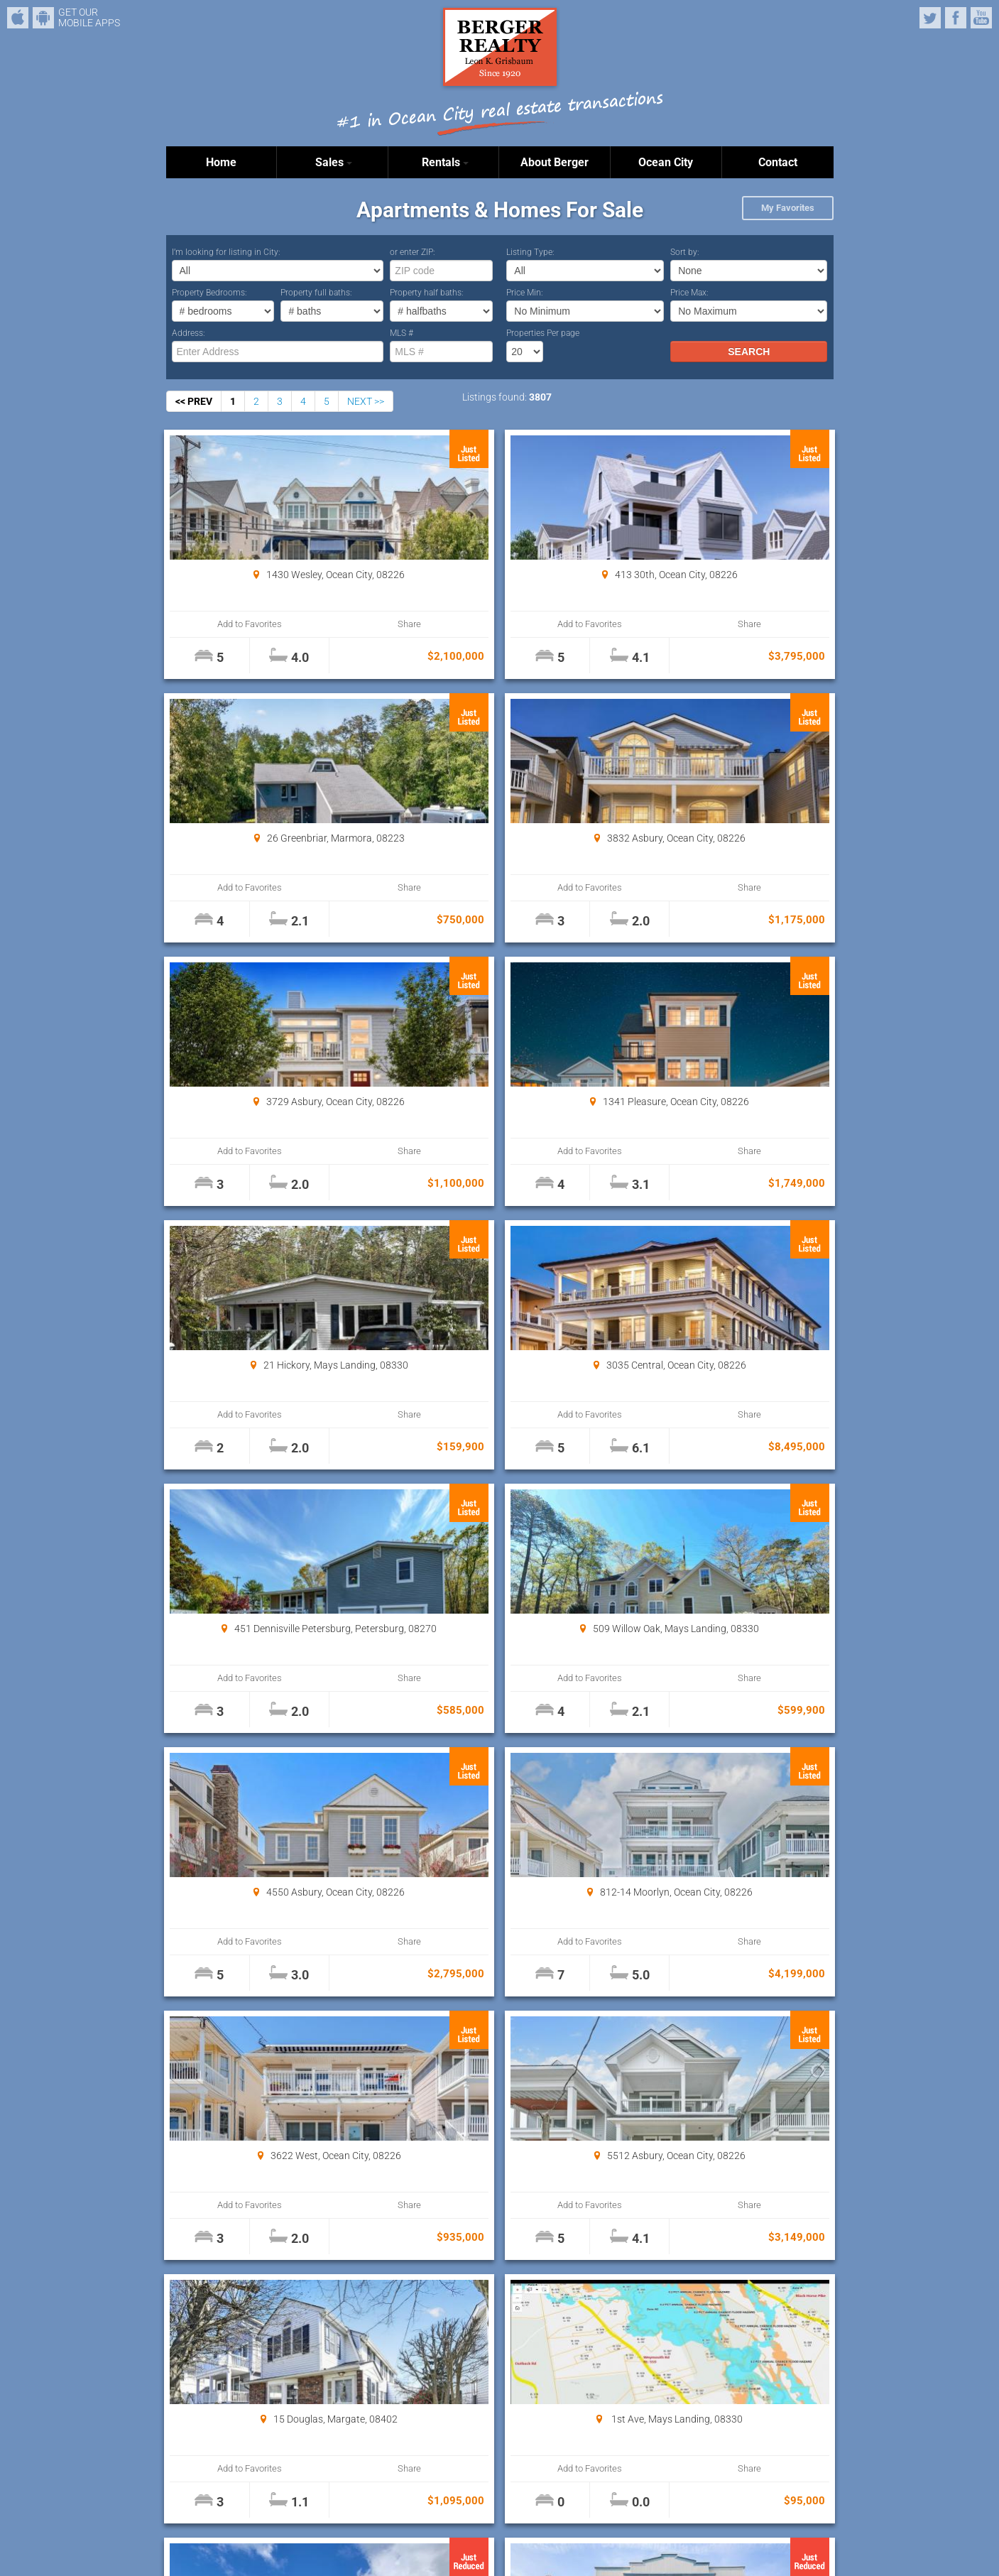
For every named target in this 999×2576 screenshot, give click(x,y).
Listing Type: (530, 252)
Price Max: (689, 293)
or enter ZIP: (412, 252)
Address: (188, 333)
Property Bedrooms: (209, 293)
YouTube (981, 17)
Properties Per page (542, 333)
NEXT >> (365, 401)
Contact (777, 162)
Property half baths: (427, 293)
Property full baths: (316, 293)
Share (322, 624)
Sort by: (684, 252)
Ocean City (665, 162)
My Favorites (787, 207)
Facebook (955, 17)
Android (43, 17)
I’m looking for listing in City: (226, 252)
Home (221, 162)
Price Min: (524, 293)
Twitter (930, 17)
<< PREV (193, 401)
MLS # (401, 333)
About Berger (554, 162)
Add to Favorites (222, 624)
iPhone (17, 17)
